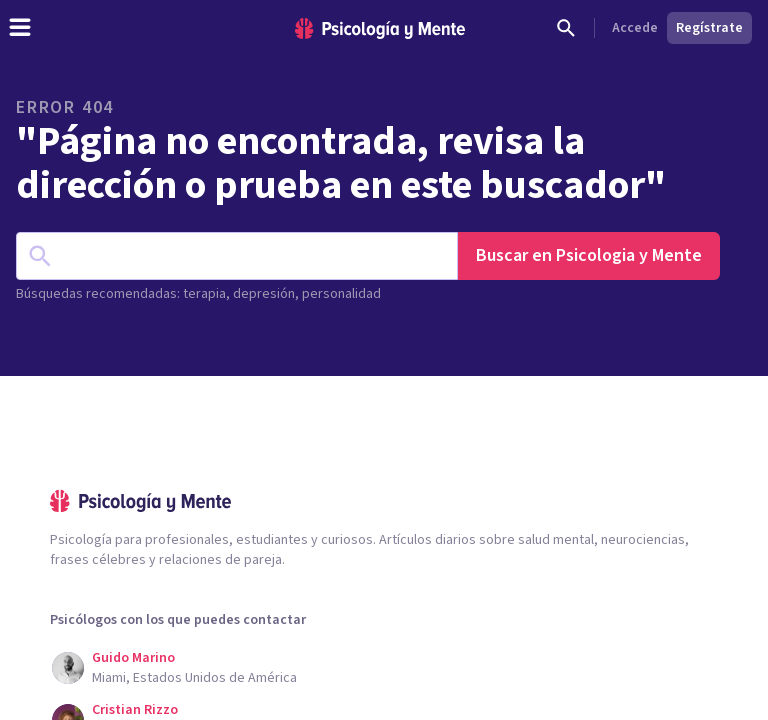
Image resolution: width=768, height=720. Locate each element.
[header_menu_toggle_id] (20, 28)
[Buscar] (566, 28)
